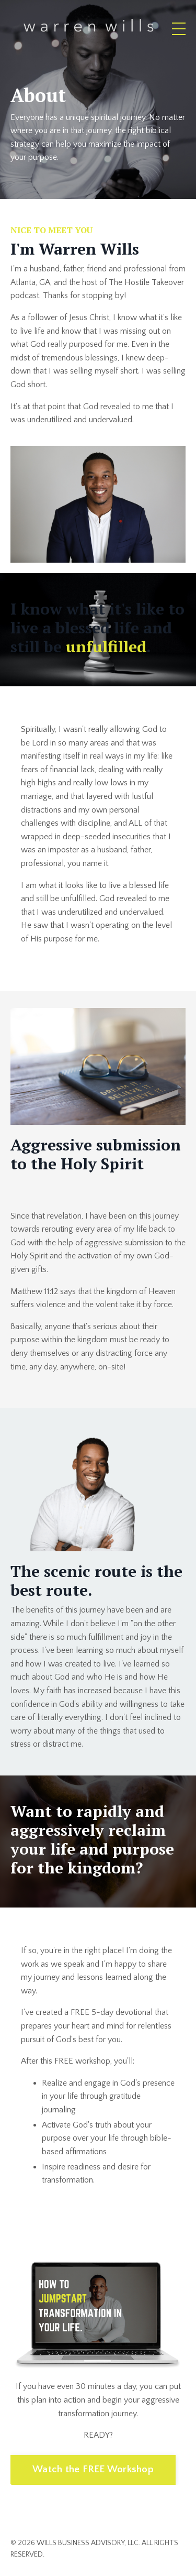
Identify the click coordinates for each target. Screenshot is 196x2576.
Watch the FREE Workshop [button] (93, 2469)
